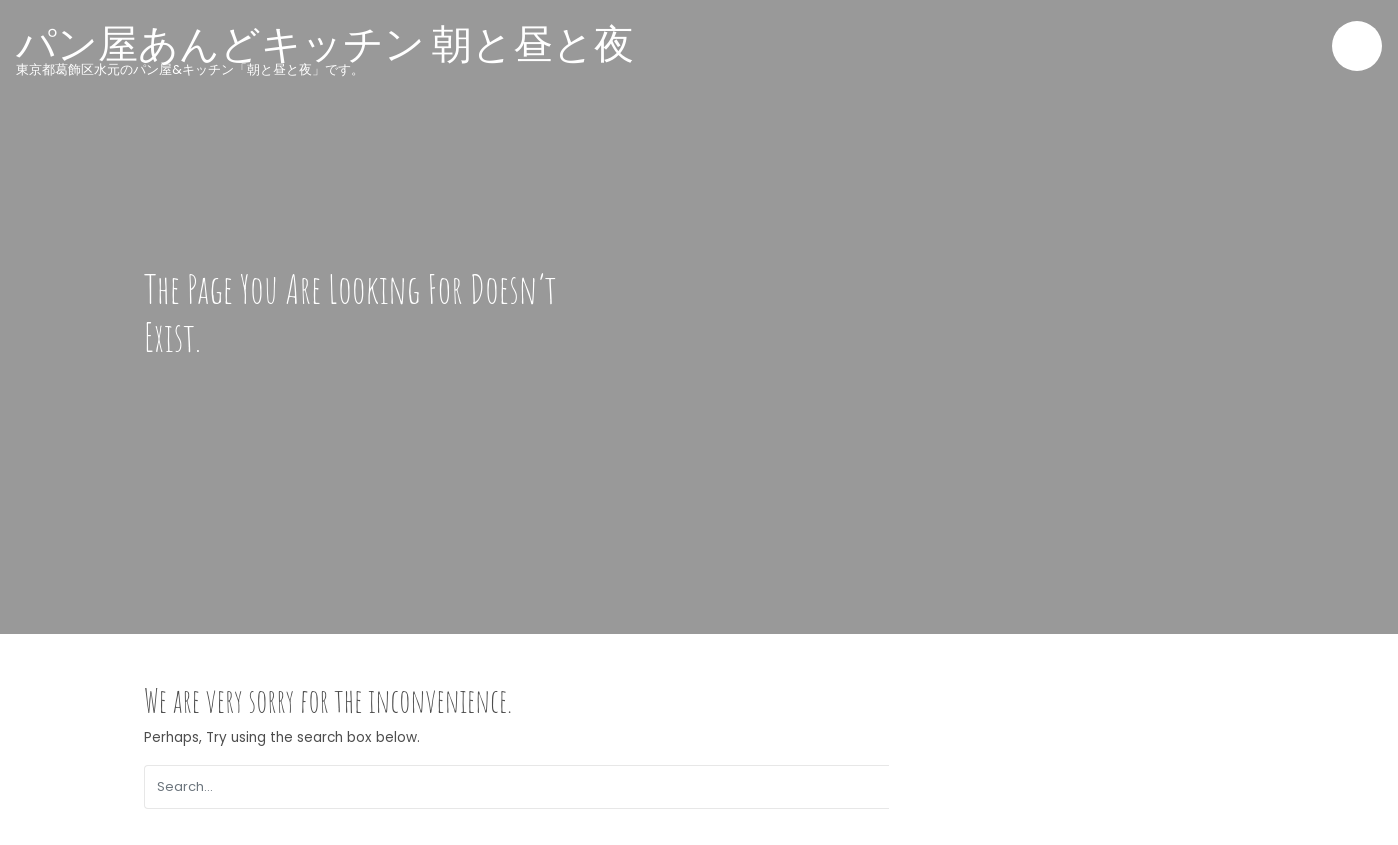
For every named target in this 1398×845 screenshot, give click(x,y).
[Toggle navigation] (1357, 46)
